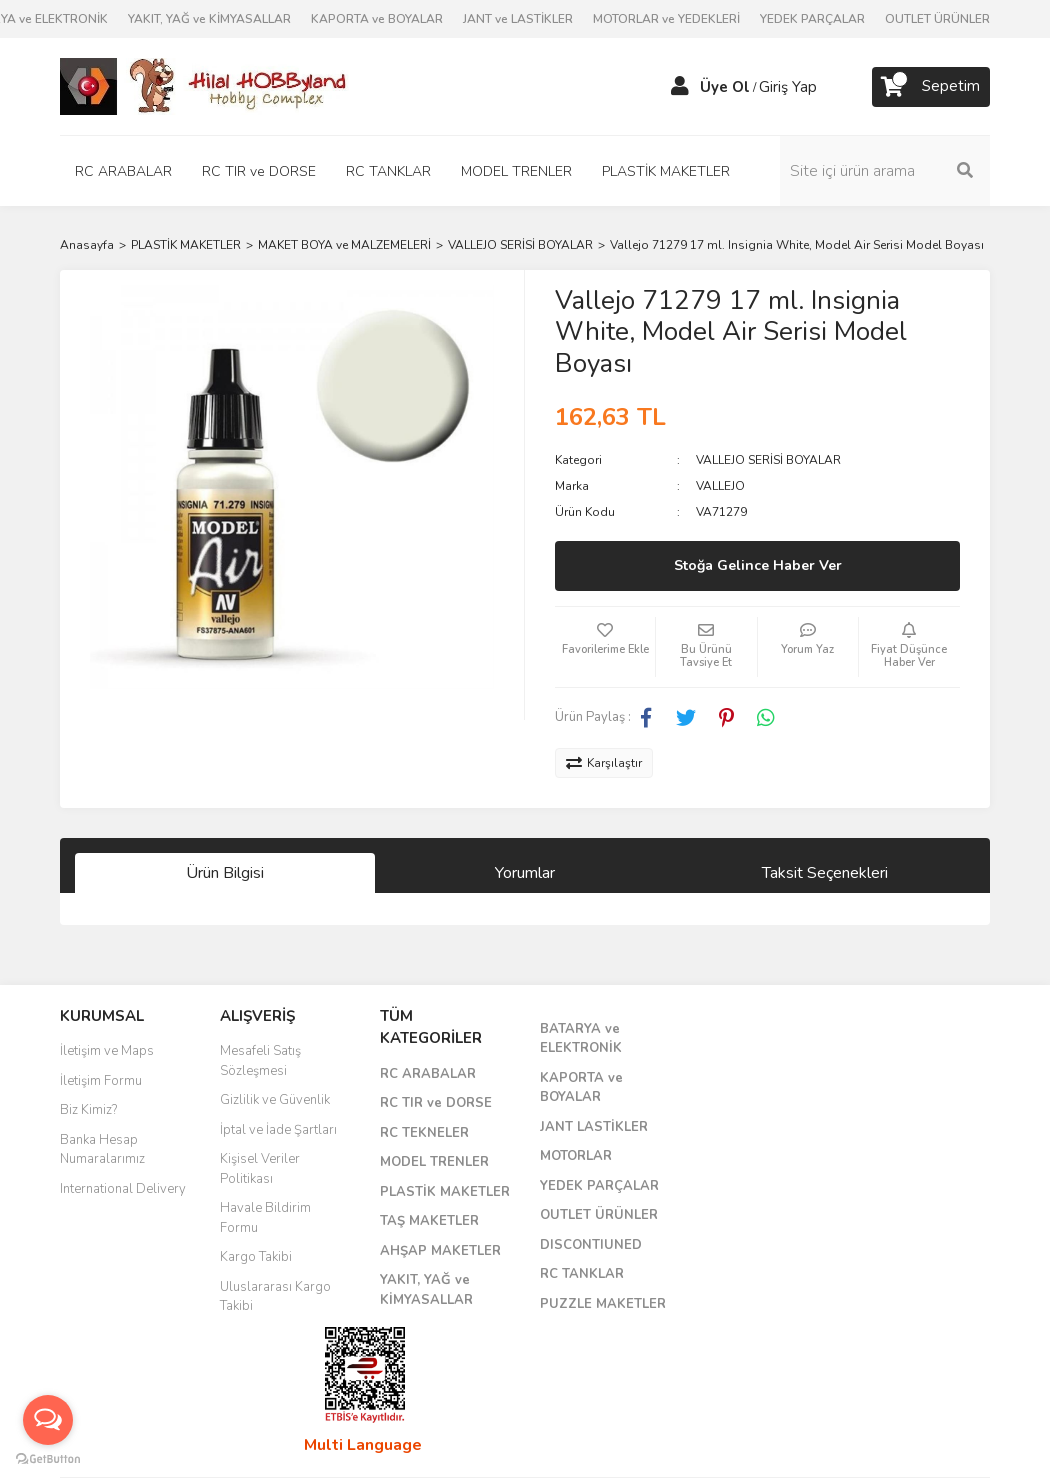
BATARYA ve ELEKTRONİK (581, 1039)
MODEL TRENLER (434, 1162)
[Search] (885, 171)
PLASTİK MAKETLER (445, 1192)
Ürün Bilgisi (225, 873)
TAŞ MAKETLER (429, 1221)
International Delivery (123, 1189)
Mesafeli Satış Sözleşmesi (260, 1061)
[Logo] (205, 86)
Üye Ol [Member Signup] (725, 87)
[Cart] (931, 87)
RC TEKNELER (424, 1133)
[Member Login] (680, 87)
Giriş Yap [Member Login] (788, 87)
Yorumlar (525, 873)
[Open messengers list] (48, 1420)
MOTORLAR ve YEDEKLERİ (666, 19)
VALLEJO (720, 486)
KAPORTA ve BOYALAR (377, 19)
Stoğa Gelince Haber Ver (758, 565)
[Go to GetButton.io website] (48, 1458)
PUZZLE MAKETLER (603, 1304)
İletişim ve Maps (107, 1051)
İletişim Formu (101, 1081)
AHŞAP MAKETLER (440, 1251)
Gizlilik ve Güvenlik (275, 1100)
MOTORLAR (576, 1156)
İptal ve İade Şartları (278, 1130)
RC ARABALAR (428, 1074)
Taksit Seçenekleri (825, 873)
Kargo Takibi (256, 1257)
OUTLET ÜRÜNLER (937, 19)
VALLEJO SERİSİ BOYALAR (768, 460)
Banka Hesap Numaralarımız (102, 1150)
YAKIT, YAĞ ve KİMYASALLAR (209, 19)
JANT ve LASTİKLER (518, 19)
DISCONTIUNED (591, 1245)
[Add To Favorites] (605, 647)
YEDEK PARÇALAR (812, 19)
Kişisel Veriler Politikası (260, 1169)
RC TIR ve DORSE (436, 1103)
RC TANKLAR (582, 1274)
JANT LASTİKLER (594, 1127)
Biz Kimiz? (88, 1110)
